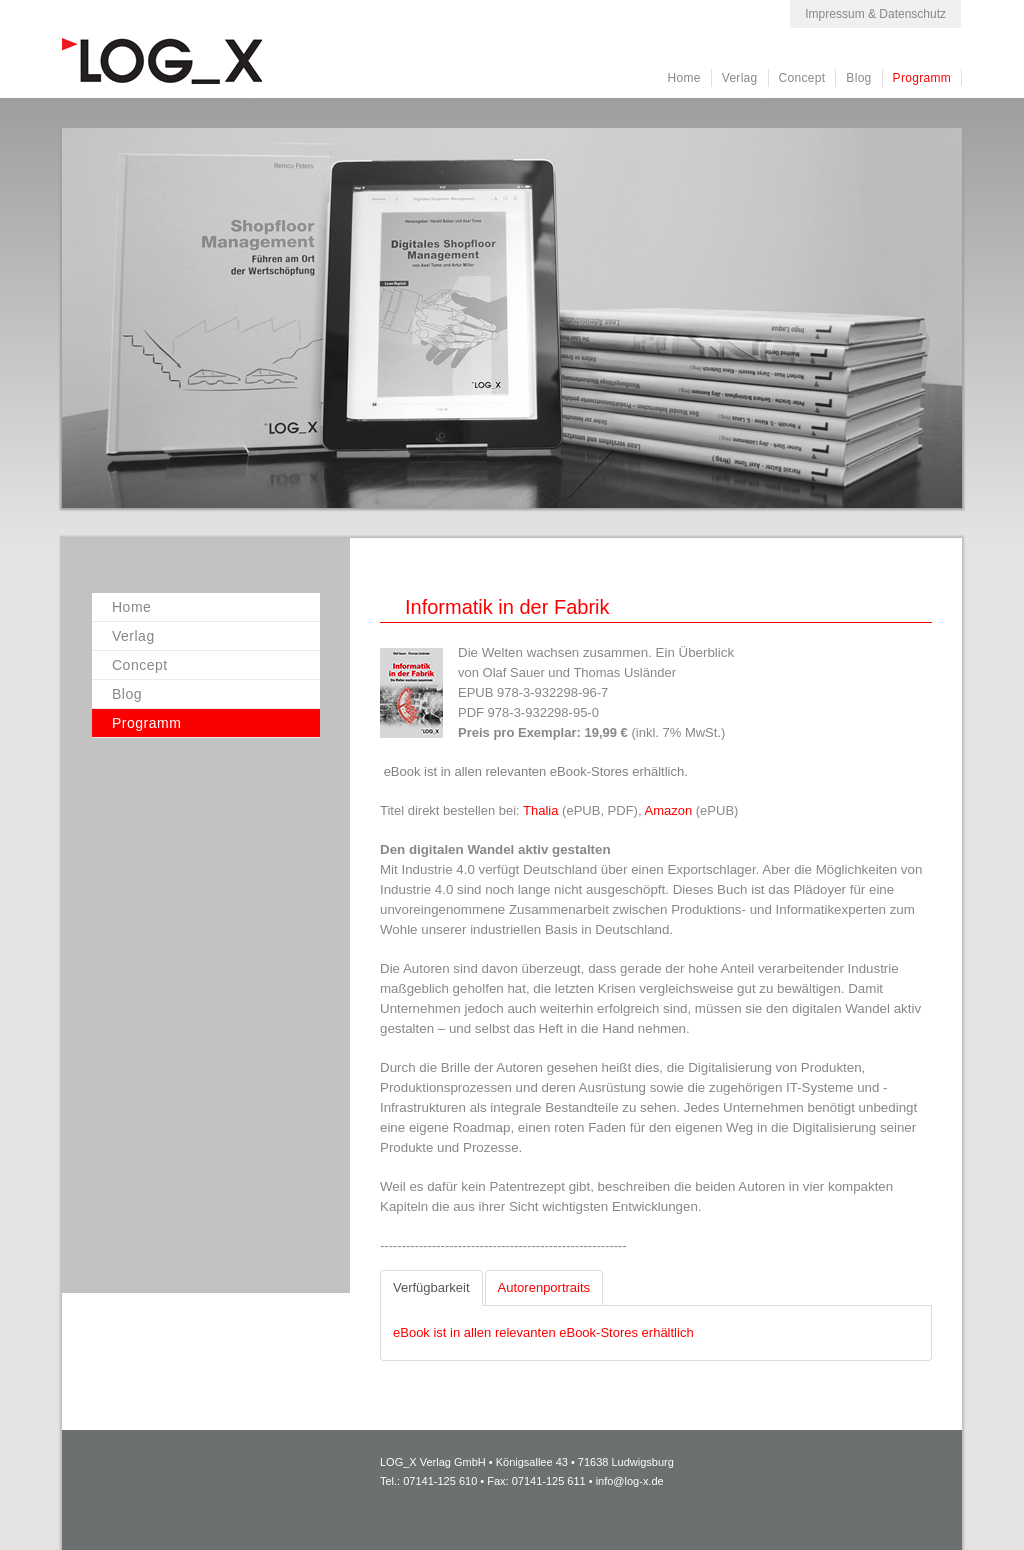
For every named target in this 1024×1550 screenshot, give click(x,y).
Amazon (669, 810)
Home (684, 78)
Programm (922, 78)
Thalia (542, 810)
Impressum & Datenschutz (875, 14)
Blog (858, 78)
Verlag (740, 78)
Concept (802, 78)
